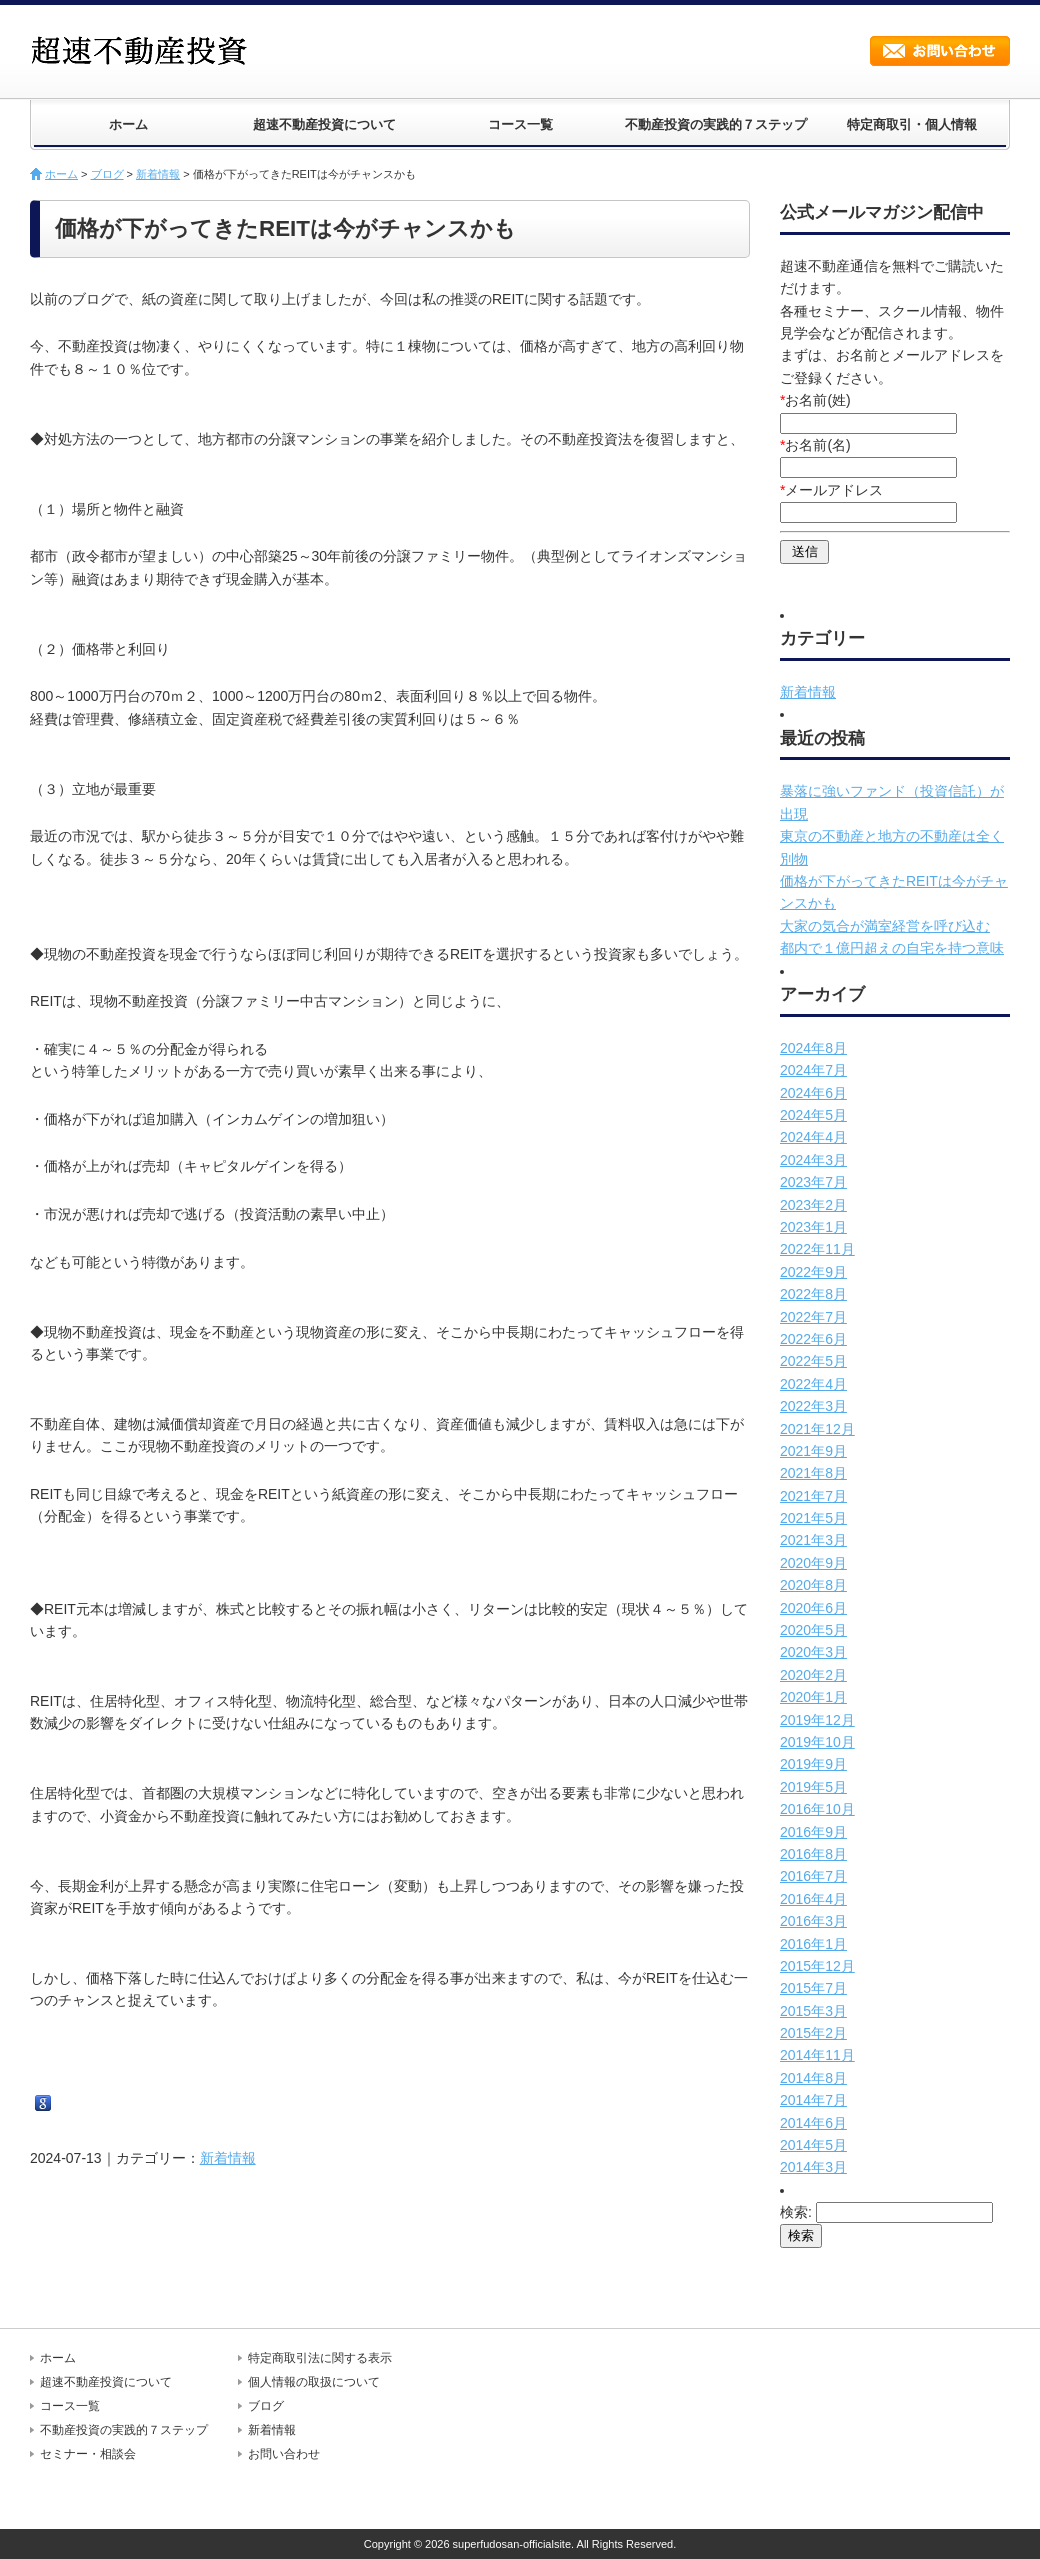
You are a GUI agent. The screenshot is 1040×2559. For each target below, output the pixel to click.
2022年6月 (813, 1339)
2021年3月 (813, 1540)
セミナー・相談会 (88, 2454)
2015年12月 (817, 1966)
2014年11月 (817, 2055)
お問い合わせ (940, 51)
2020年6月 (813, 1608)
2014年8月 (813, 2078)
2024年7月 (813, 1070)
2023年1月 (813, 1227)
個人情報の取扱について (314, 2382)
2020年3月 (813, 1652)
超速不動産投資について (324, 124)
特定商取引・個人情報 (912, 124)
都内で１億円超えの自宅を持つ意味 (892, 948)
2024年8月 (813, 1048)
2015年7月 (813, 1988)
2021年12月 (817, 1429)
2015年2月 (813, 2033)
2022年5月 (813, 1361)
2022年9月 (813, 1272)
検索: (796, 2212)
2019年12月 (817, 1720)
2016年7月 (813, 1876)
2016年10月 (817, 1809)
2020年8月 (813, 1585)
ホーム (128, 124)
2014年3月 (813, 2167)
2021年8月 (813, 1473)
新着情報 (158, 174)
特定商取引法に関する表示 (320, 2358)
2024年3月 (813, 1160)
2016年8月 (813, 1854)
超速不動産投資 (145, 50)
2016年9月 (813, 1832)
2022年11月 (817, 1249)
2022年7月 (813, 1317)
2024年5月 (813, 1115)
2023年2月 (813, 1205)
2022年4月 (813, 1384)
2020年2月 (813, 1675)
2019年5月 (813, 1787)
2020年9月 (813, 1563)
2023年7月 (813, 1182)
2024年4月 (813, 1137)
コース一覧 (520, 124)
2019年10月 (817, 1742)
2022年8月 (813, 1294)
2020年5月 (813, 1630)
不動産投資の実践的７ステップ (716, 124)
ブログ (107, 174)
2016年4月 (813, 1899)
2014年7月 (813, 2100)
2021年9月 (813, 1451)
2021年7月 (813, 1496)
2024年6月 (813, 1093)
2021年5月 (813, 1518)
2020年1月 (813, 1697)
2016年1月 (813, 1944)
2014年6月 (813, 2123)
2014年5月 (813, 2145)
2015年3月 (813, 2011)
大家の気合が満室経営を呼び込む (885, 926)
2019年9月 (813, 1764)
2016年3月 (813, 1921)
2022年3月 (813, 1406)
